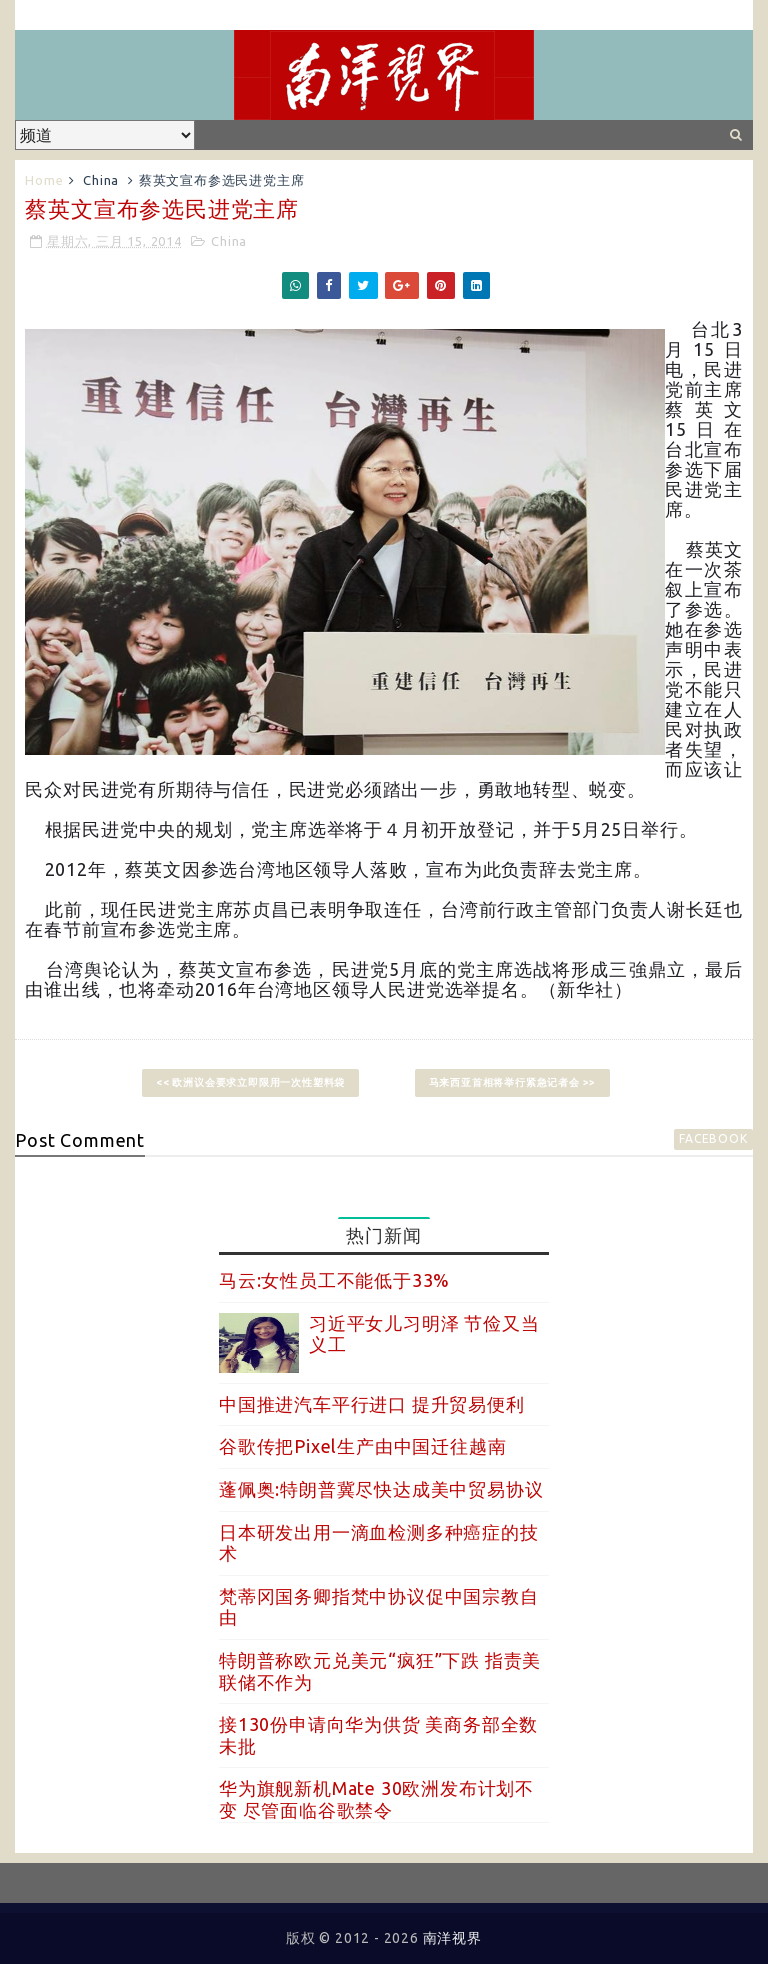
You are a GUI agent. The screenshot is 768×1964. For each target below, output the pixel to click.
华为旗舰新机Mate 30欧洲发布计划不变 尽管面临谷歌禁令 (376, 1799)
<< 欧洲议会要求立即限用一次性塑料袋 (250, 1082)
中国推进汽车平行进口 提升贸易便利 (372, 1404)
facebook (713, 1138)
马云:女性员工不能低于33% (334, 1280)
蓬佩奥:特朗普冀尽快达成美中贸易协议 (381, 1489)
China (101, 180)
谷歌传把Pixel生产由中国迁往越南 (362, 1446)
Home (44, 180)
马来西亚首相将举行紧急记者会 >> (513, 1082)
